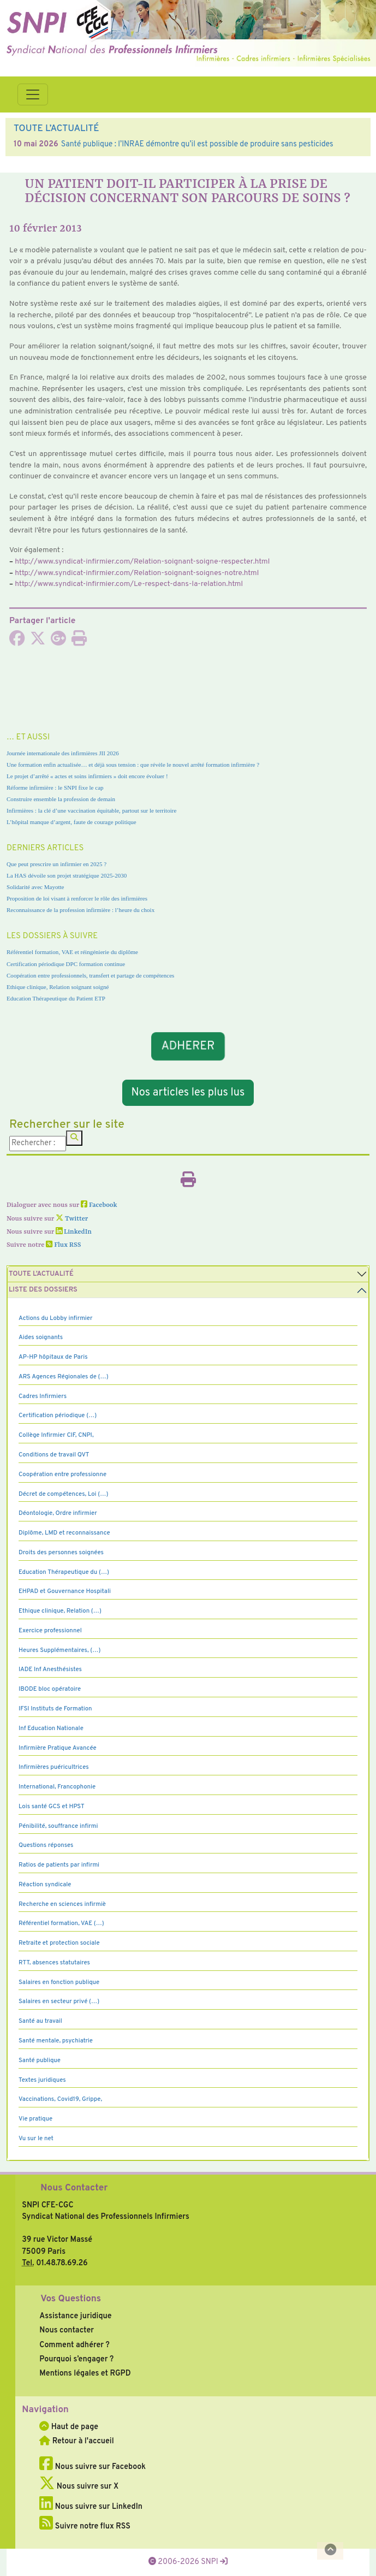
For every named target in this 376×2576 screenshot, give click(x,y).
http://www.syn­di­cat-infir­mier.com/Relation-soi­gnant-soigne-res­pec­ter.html (142, 561)
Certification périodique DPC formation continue (66, 964)
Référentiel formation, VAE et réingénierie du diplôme (72, 952)
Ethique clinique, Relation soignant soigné (58, 987)
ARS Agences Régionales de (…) (64, 1377)
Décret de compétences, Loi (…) (63, 1494)
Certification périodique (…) (58, 1415)
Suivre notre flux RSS (84, 2526)
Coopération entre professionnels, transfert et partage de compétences (90, 975)
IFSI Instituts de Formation (55, 1709)
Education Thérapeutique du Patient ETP (56, 998)
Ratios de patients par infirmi (59, 1865)
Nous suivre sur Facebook (92, 2467)
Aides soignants (41, 1337)
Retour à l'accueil (76, 2441)
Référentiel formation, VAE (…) (61, 1923)
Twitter (72, 1219)
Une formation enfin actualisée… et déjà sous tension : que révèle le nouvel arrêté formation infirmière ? (133, 764)
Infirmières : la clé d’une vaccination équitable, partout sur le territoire (91, 810)
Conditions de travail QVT (54, 1455)
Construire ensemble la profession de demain (61, 799)
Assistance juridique (75, 2316)
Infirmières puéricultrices (54, 1767)
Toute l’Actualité (41, 1274)
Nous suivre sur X (78, 2486)
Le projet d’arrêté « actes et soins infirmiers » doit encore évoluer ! (87, 776)
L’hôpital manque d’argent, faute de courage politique (71, 822)
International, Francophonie (57, 1787)
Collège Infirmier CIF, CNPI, (56, 1435)
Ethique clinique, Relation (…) (60, 1611)
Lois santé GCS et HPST (52, 1806)
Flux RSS (63, 1245)
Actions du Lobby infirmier (56, 1318)
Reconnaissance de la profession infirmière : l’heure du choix (80, 910)
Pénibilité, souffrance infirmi (58, 1826)
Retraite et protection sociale (59, 1943)
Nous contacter (66, 2330)
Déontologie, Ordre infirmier (58, 1513)
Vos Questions (70, 2299)
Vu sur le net (36, 2138)
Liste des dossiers (43, 1290)
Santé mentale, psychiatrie (56, 2041)
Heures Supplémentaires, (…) (59, 1650)
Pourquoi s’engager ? (76, 2359)
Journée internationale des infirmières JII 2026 (63, 753)
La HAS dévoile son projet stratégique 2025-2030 (67, 875)
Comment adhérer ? (74, 2345)
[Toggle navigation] (32, 94)
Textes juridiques (42, 2080)
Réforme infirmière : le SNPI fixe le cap (55, 787)
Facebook (99, 1205)
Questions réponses (46, 1845)
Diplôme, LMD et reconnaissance (64, 1533)
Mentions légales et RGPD (84, 2373)
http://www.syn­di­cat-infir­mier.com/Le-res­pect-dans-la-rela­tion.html (129, 584)
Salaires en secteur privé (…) (59, 2001)
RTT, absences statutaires (54, 1963)
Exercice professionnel (50, 1631)
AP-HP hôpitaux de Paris (53, 1357)
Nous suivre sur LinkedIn (90, 2507)
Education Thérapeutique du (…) (64, 1572)
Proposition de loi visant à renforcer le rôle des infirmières (77, 898)
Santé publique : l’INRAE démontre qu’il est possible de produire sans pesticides (197, 144)
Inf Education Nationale (51, 1728)
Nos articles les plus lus (188, 1093)
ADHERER (188, 1046)
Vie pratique (35, 2119)
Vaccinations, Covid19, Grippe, (60, 2099)
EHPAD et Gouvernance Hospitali (65, 1591)
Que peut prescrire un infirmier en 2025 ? (56, 864)
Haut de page (68, 2427)
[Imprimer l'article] (79, 642)
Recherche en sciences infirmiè (62, 1904)
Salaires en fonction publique (59, 1982)
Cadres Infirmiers (43, 1396)
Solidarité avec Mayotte (35, 887)
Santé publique (40, 2060)
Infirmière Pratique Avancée (58, 1748)
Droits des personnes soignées (61, 1552)
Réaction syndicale (45, 1884)
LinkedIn (74, 1232)
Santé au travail (40, 2021)
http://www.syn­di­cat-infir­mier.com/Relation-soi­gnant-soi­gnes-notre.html (137, 573)
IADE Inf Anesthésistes (50, 1669)
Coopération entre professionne (62, 1474)
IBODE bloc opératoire (50, 1689)
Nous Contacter (74, 2188)
